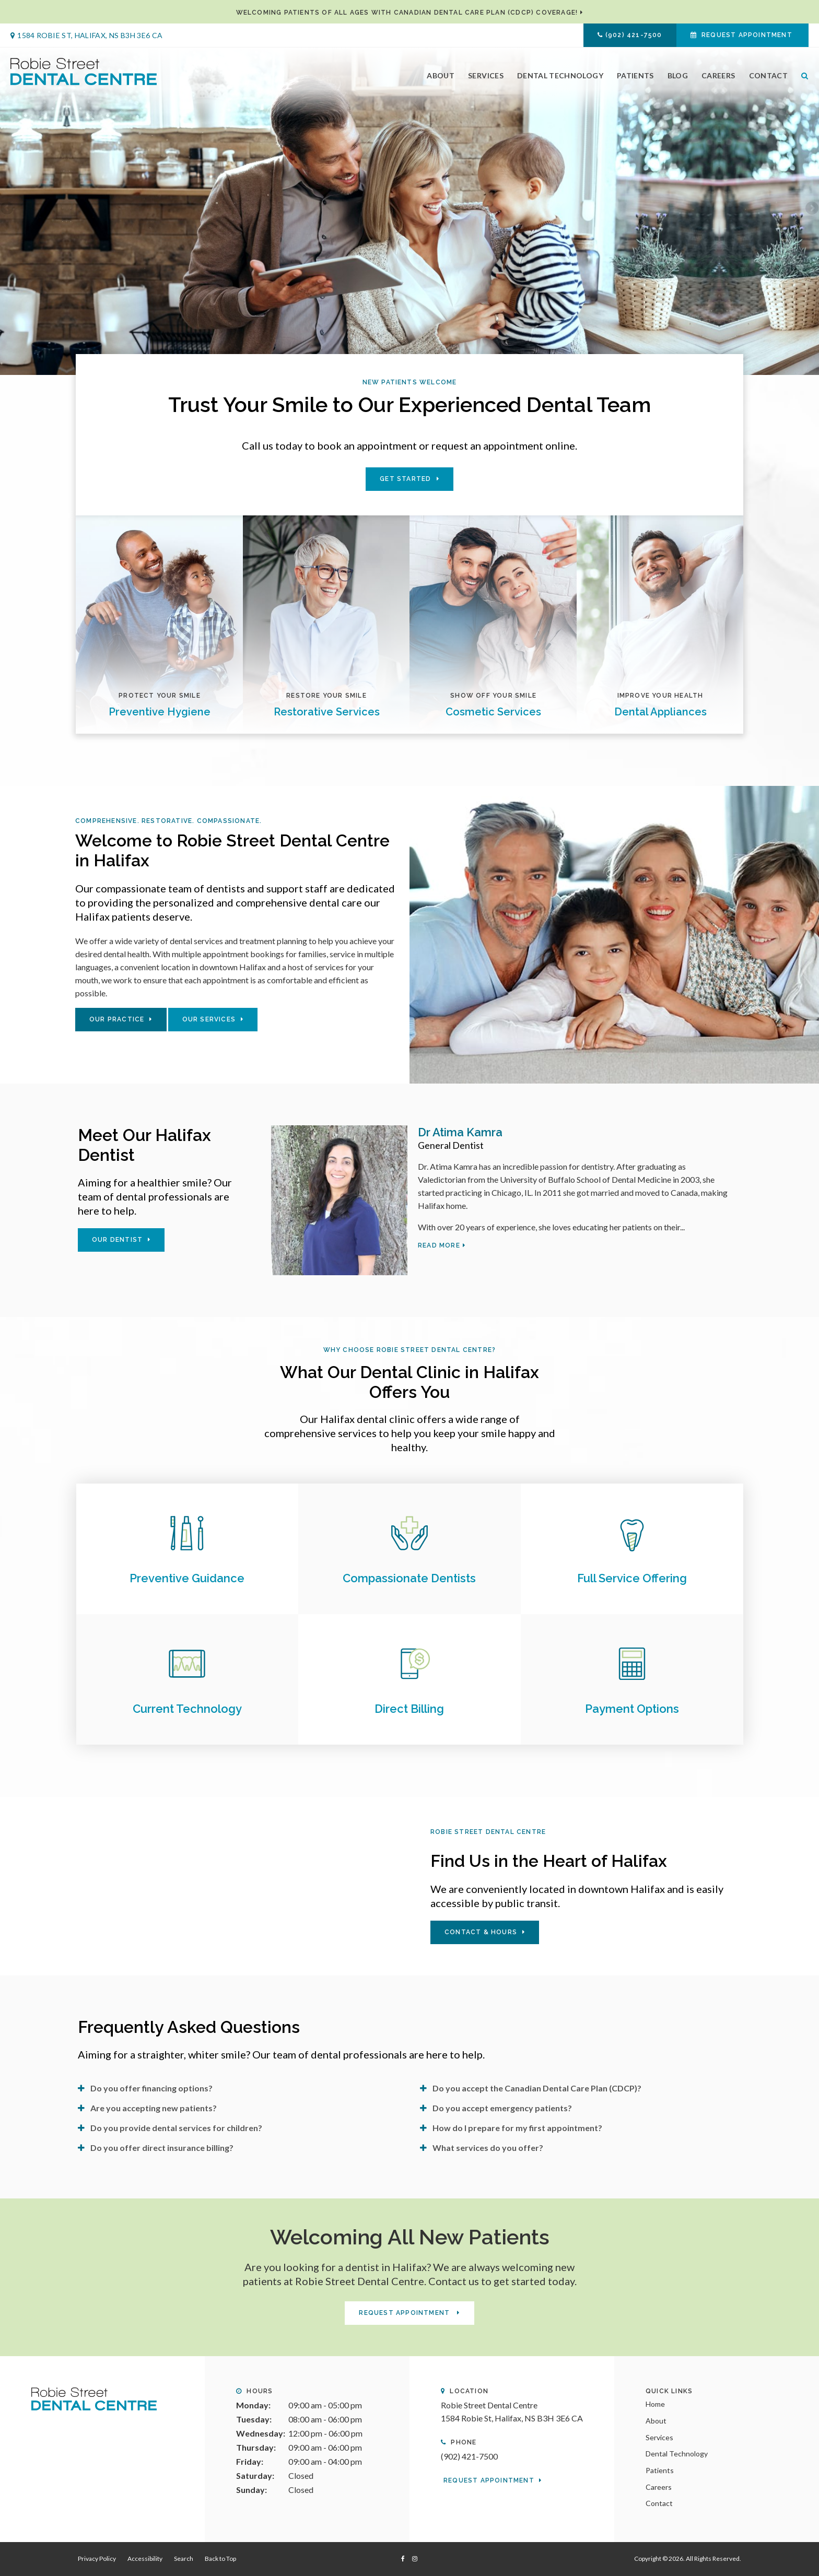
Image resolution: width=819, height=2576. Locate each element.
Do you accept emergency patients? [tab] (502, 2108)
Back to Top (220, 2558)
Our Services (209, 1019)
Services (486, 75)
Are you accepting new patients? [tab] (153, 2108)
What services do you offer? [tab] (487, 2147)
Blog (678, 75)
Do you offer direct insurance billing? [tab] (161, 2147)
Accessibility (144, 2558)
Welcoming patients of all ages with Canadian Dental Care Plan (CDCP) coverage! (407, 12)
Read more (439, 1245)
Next (811, 209)
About (440, 75)
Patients (635, 75)
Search (801, 75)
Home (655, 2403)
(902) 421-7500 (633, 35)
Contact (768, 75)
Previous (8, 209)
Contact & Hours (480, 1932)
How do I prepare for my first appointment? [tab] (517, 2128)
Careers (718, 75)
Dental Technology (560, 75)
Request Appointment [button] (746, 35)
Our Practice (116, 1019)
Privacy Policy (97, 2558)
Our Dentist (117, 1239)
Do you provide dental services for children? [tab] (176, 2128)
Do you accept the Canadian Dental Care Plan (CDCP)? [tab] (536, 2088)
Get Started (405, 479)
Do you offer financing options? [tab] (151, 2088)
